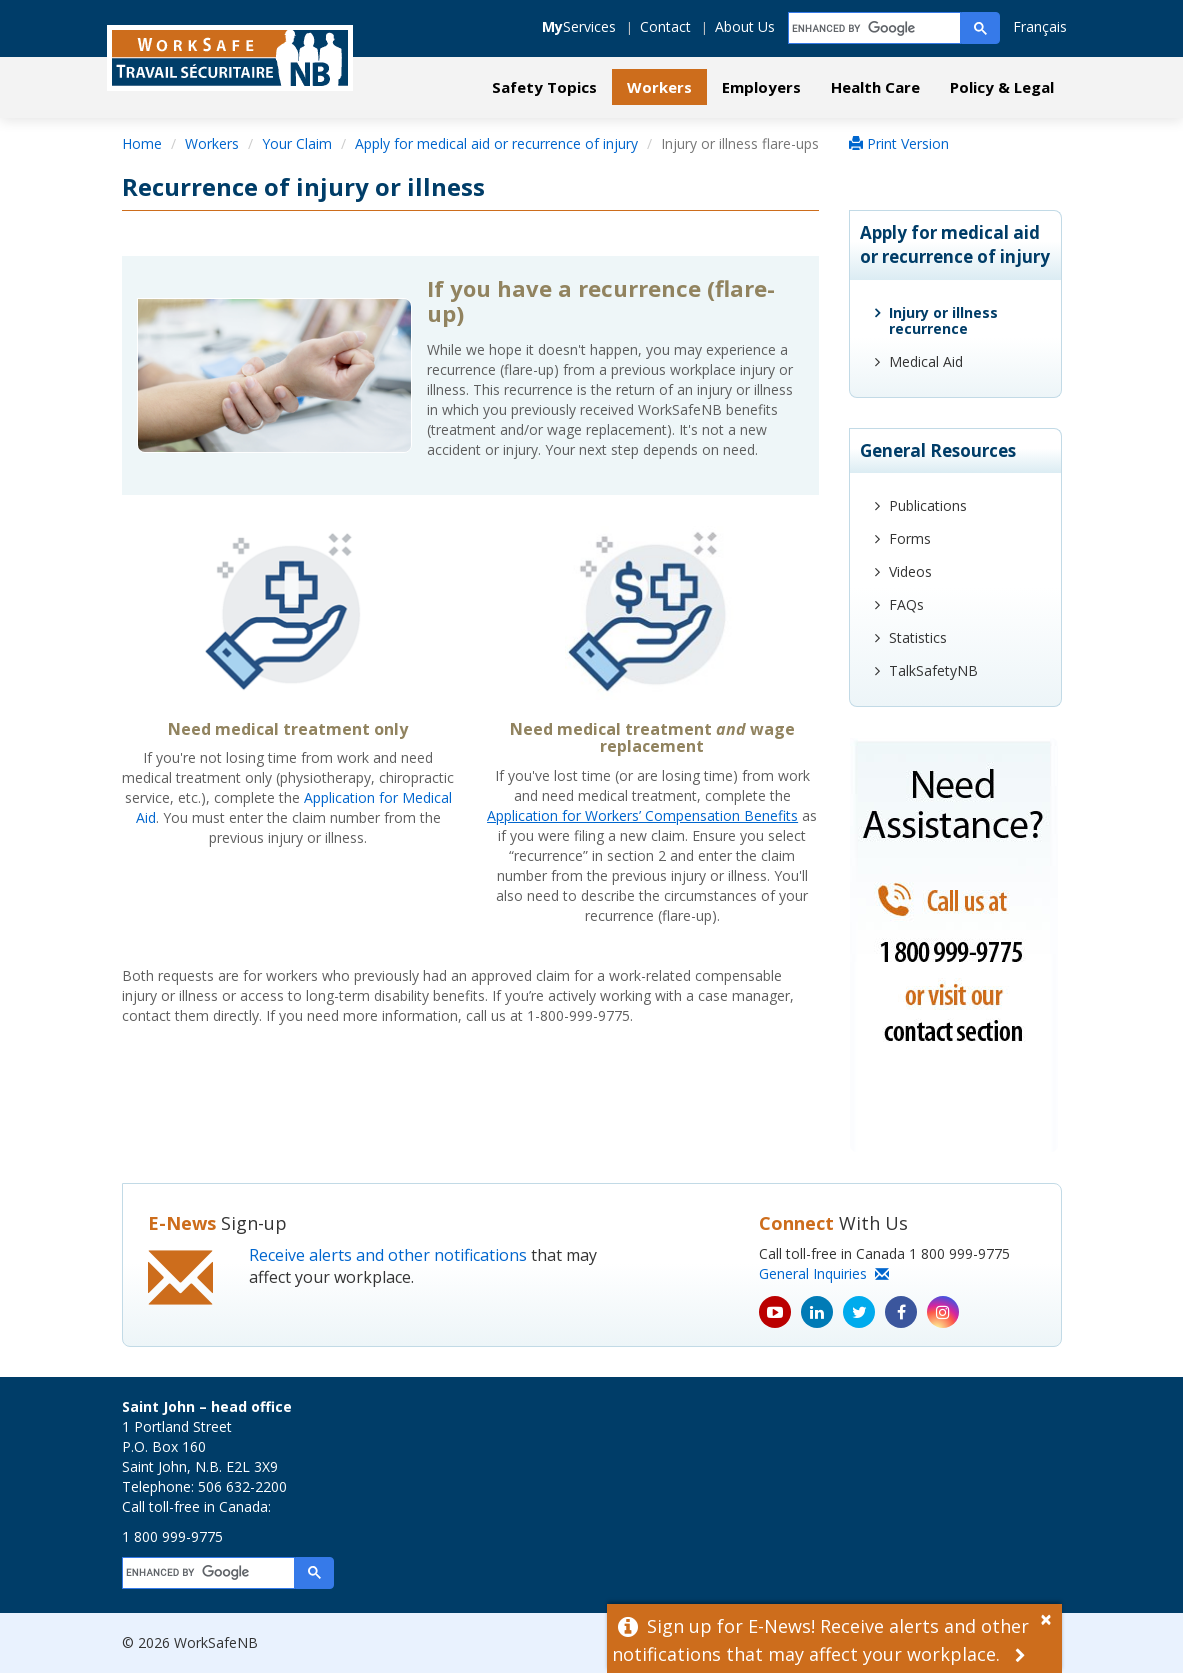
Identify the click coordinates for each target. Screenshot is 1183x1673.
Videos (910, 571)
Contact (665, 26)
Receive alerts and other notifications (388, 1255)
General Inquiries (824, 1273)
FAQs (906, 604)
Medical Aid (926, 361)
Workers (659, 87)
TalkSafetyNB (933, 670)
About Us (745, 26)
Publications (928, 505)
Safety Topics (544, 87)
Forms (910, 538)
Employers (761, 87)
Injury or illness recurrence (943, 320)
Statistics (918, 637)
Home (142, 143)
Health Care (875, 87)
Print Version (899, 143)
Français (1040, 26)
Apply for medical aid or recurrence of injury (496, 143)
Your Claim (297, 143)
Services (579, 26)
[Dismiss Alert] (1051, 1617)
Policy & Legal (1002, 87)
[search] (875, 28)
